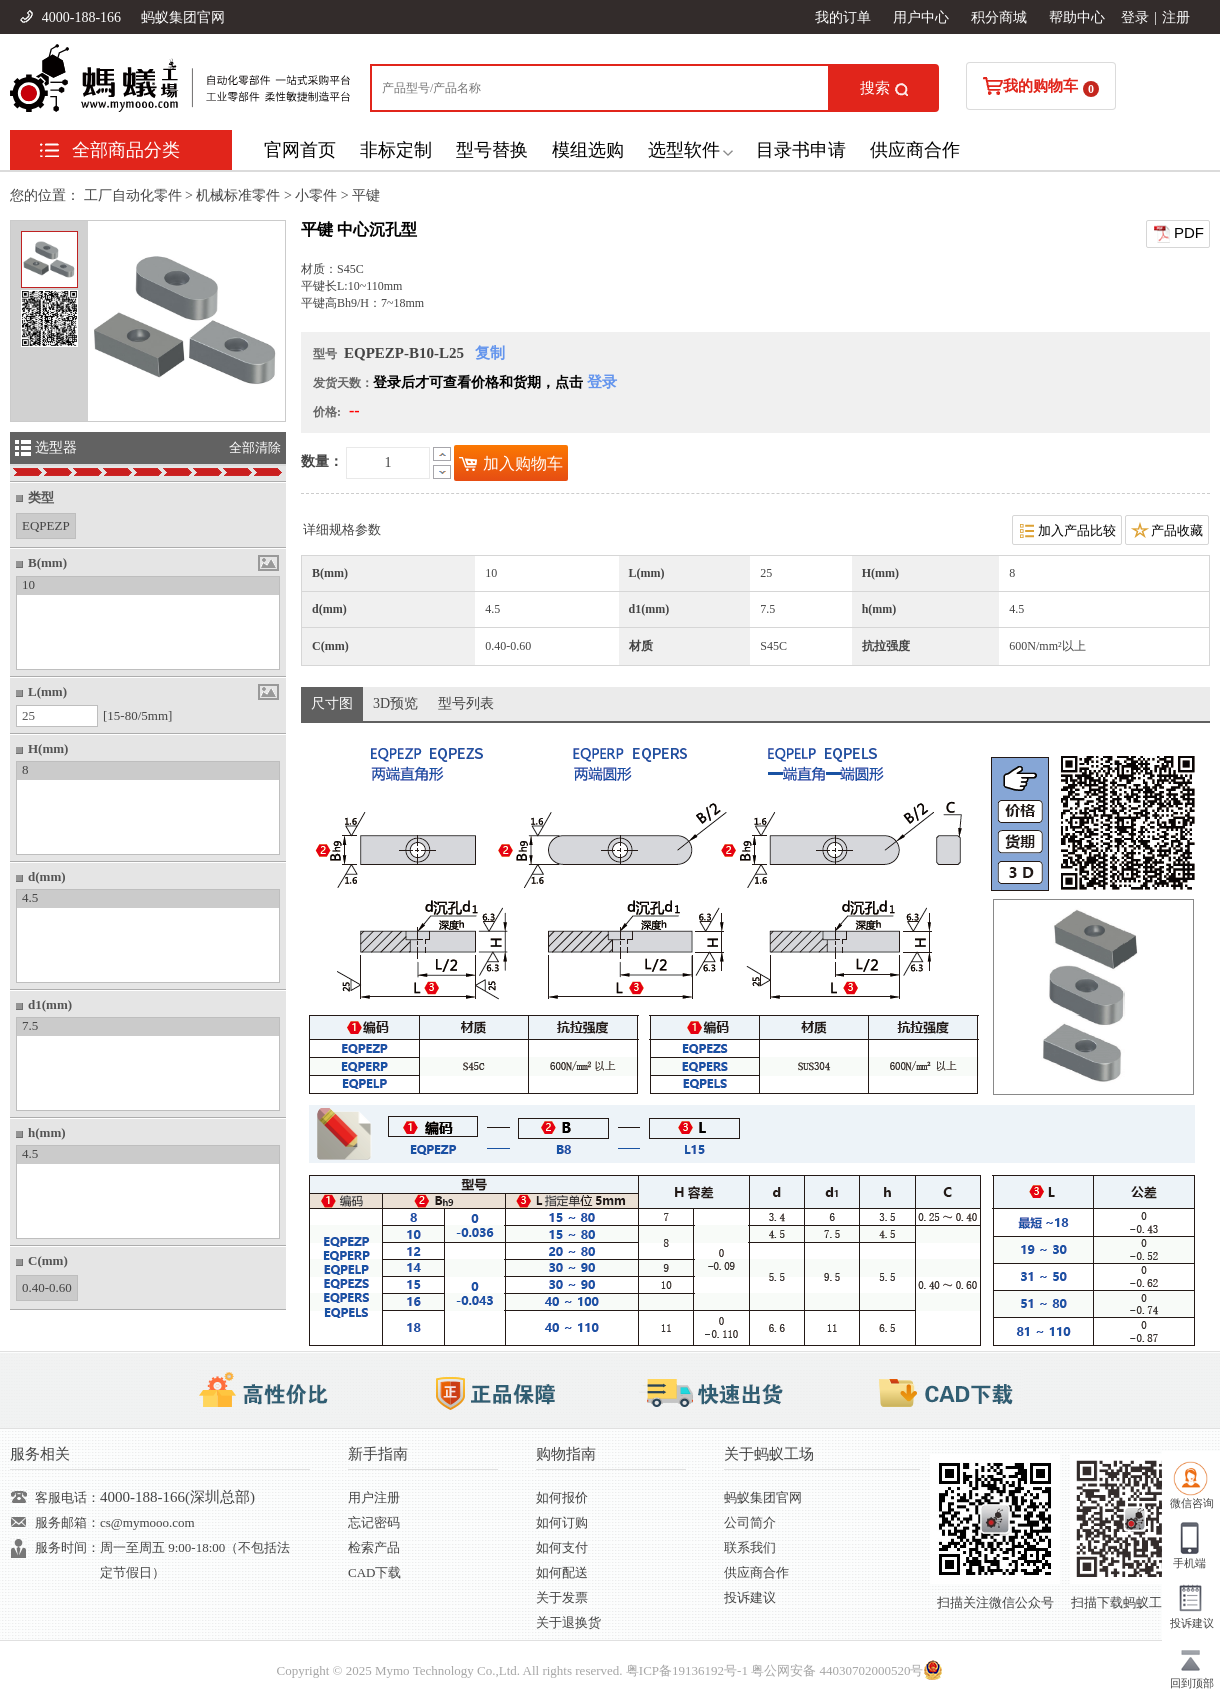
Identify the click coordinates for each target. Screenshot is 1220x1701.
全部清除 (255, 447)
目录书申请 (801, 150)
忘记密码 (374, 1522)
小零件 (316, 195)
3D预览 (395, 703)
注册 (1176, 17)
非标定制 (396, 150)
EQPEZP (46, 523)
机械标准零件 (238, 195)
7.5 (30, 1025)
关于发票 (562, 1597)
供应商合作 (915, 150)
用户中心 (921, 17)
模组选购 (588, 150)
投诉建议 (750, 1597)
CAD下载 (374, 1572)
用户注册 (374, 1497)
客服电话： (67, 1497)
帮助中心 (1077, 17)
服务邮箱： (67, 1522)
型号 (325, 354)
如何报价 (562, 1497)
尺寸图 (332, 703)
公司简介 (750, 1522)
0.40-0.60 (47, 1285)
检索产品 (374, 1547)
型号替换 (492, 150)
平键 (366, 195)
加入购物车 (511, 463)
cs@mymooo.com (147, 1522)
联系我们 (750, 1547)
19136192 (698, 1670)
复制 (490, 353)
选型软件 (684, 150)
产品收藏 (1167, 530)
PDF (1178, 234)
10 (28, 584)
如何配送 (562, 1572)
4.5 (30, 897)
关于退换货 (568, 1622)
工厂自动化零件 (133, 195)
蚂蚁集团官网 (183, 17)
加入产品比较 (1067, 530)
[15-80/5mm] (137, 715)
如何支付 (562, 1547)
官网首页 (300, 150)
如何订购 (562, 1522)
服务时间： (67, 1547)
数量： (322, 461)
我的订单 (843, 17)
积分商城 (999, 17)
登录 (1135, 17)
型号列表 (466, 703)
